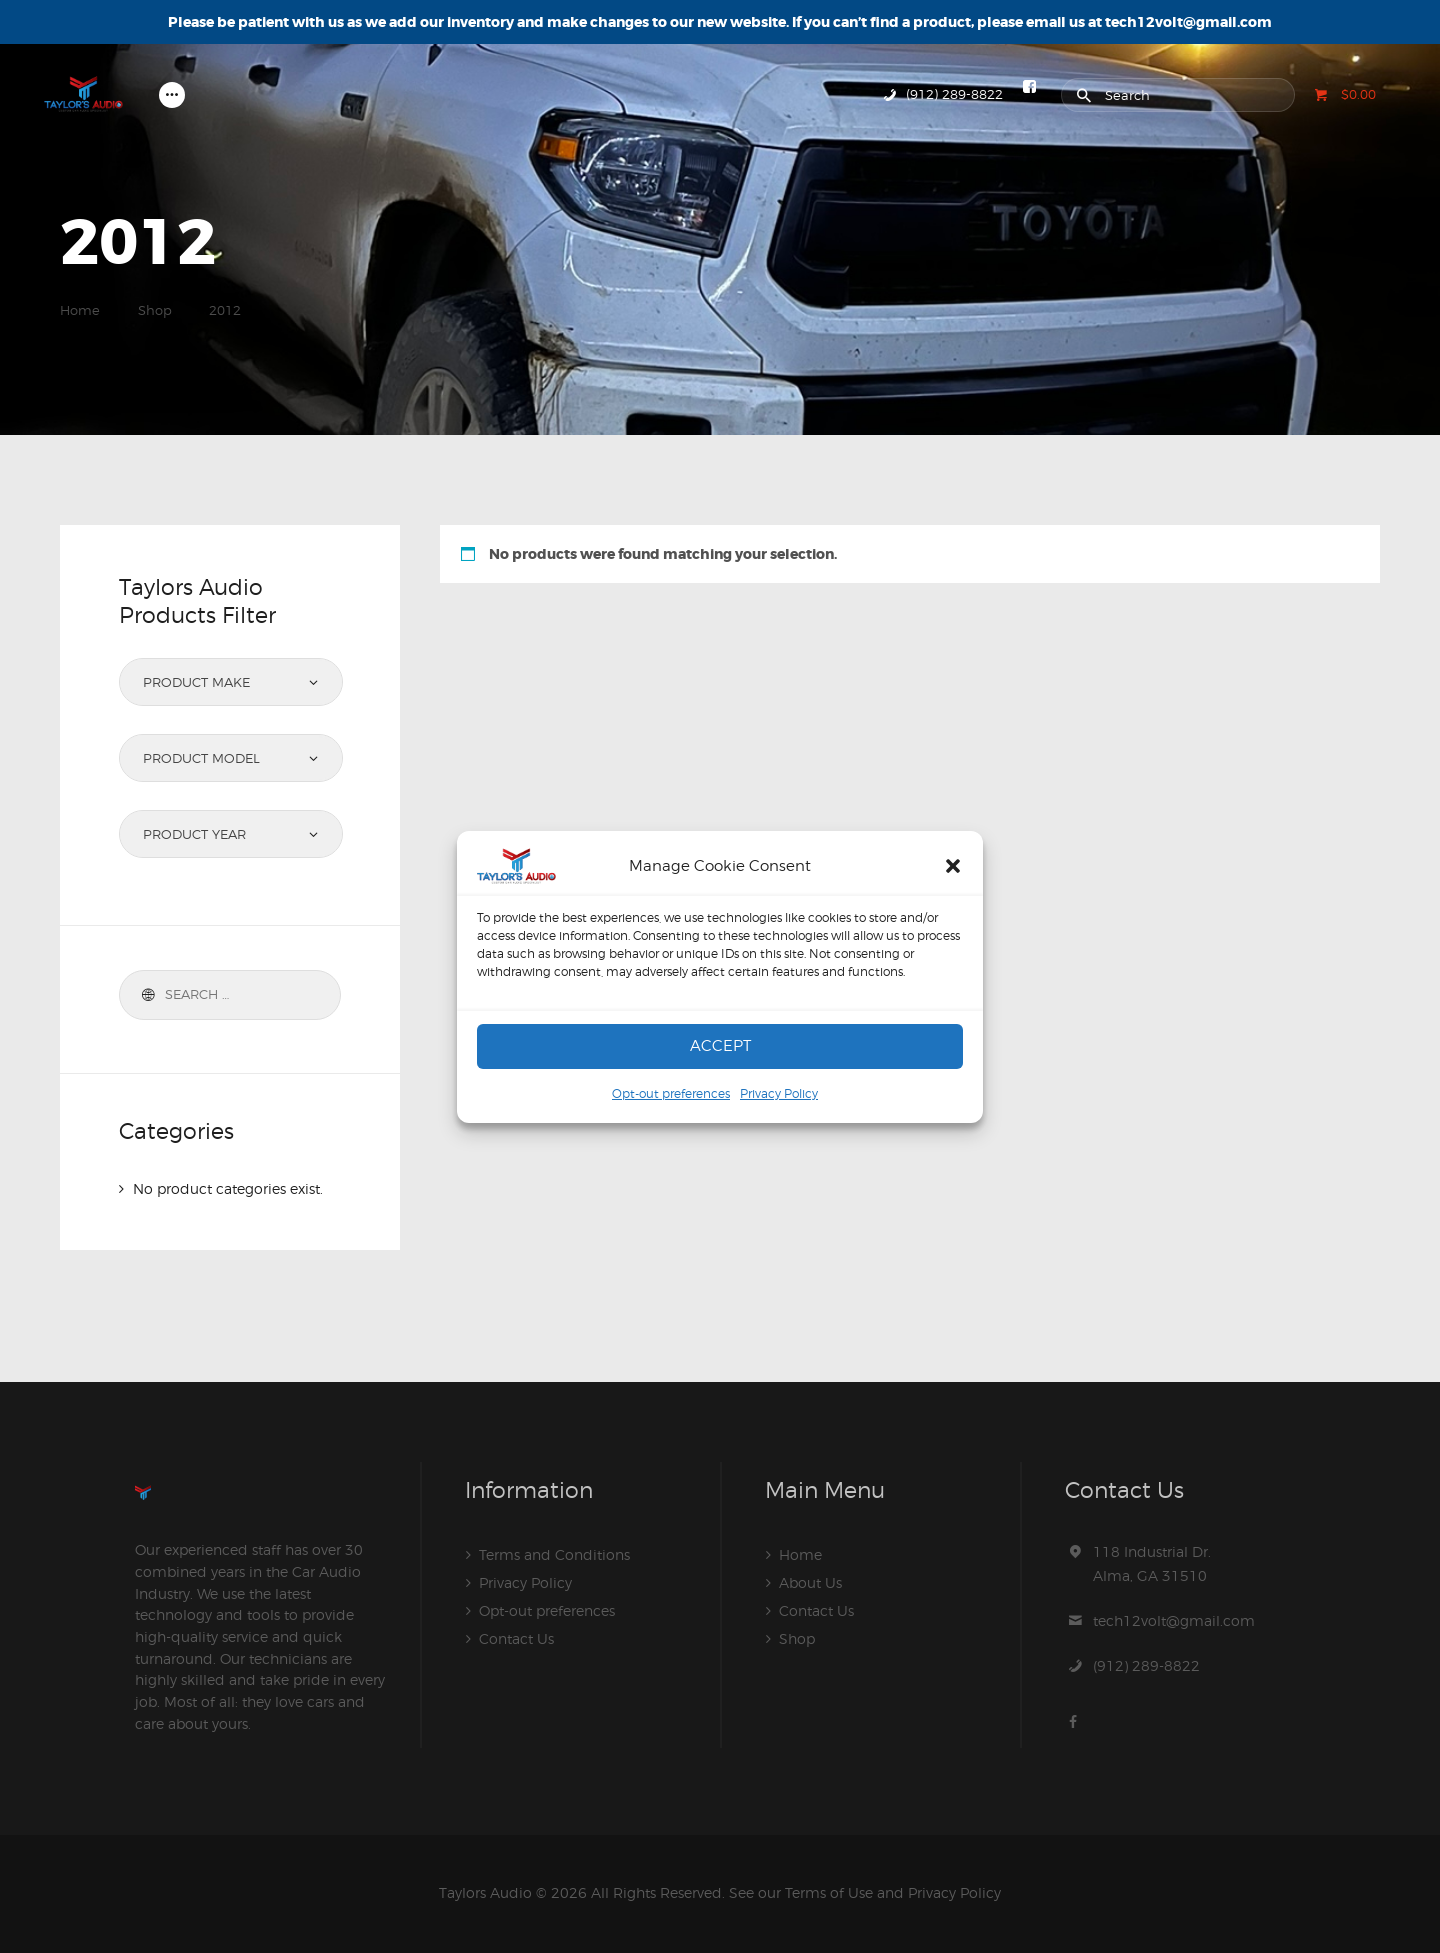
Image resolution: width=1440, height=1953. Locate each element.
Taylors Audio (485, 1892)
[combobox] (231, 682)
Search (145, 995)
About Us (810, 1582)
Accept (720, 1046)
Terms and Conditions (554, 1554)
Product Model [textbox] (201, 758)
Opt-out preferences (671, 1093)
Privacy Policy (779, 1093)
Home (80, 310)
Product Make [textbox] (196, 682)
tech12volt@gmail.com (1174, 1620)
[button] (953, 866)
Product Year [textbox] (194, 834)
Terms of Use (829, 1892)
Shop (155, 310)
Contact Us (516, 1638)
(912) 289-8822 (1146, 1665)
